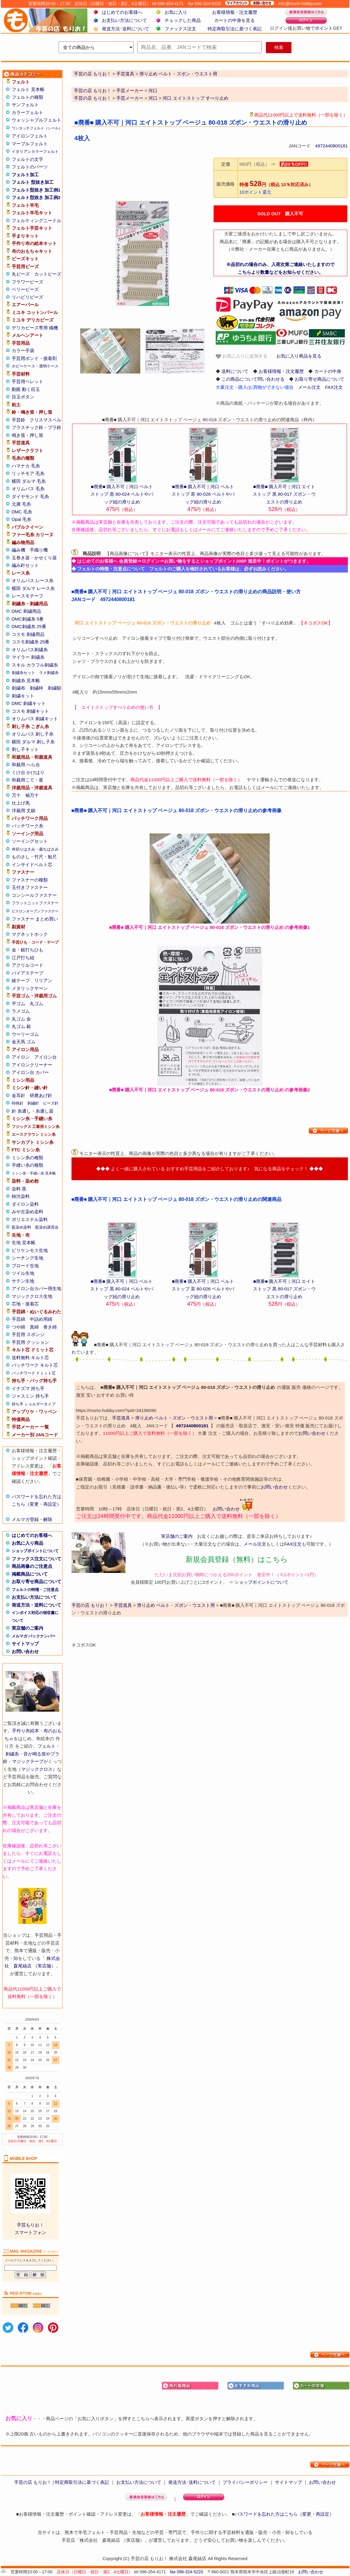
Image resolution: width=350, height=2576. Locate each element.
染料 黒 (19, 1188)
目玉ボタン (23, 396)
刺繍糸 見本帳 (26, 680)
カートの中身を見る (234, 20)
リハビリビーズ (27, 297)
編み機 (18, 549)
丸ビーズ (21, 274)
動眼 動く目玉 (26, 389)
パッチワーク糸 (27, 825)
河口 (152, 90)
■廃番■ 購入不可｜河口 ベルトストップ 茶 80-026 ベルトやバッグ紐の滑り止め (203, 494)
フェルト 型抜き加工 (32, 182)
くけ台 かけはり (28, 772)
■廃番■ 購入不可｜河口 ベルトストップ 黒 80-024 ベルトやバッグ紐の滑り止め (121, 494)
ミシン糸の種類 (27, 1157)
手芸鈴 (18, 419)
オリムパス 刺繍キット (35, 718)
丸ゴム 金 (21, 1018)
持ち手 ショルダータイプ (34, 1404)
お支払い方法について (124, 20)
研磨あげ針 (41, 1095)
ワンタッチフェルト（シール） (37, 128)
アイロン (21, 1057)
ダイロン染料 (25, 1204)
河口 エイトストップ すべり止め (195, 98)
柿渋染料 (21, 1196)
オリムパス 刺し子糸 (32, 733)
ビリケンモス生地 (30, 1250)
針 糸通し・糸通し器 (32, 1111)
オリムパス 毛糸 (28, 488)
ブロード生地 (25, 1265)
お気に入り (176, 12)
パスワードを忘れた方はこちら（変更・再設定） (284, 2514)
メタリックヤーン (30, 988)
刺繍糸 (12, 1753)
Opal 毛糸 (22, 519)
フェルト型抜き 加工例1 (36, 189)
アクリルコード (27, 965)
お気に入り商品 (27, 1543)
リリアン (43, 980)
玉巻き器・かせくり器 (34, 557)
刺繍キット (23, 695)
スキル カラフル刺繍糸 (35, 664)
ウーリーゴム (25, 1034)
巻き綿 (50, 1326)
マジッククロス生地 (32, 1296)
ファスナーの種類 (30, 879)
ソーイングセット (30, 841)
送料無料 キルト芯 (30, 1357)
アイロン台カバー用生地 (36, 1288)
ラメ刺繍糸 (49, 672)
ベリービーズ (25, 289)
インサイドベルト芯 (32, 864)
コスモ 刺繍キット (30, 711)
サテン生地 (23, 1280)
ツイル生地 (23, 1273)
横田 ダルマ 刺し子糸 (33, 741)
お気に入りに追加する (241, 356)
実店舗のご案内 (27, 1628)
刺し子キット (25, 749)
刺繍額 (54, 688)
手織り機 (39, 549)
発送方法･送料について (125, 28)
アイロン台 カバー (30, 1072)
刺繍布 (18, 688)
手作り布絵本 (25, 1730)
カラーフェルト (27, 112)
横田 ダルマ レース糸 (33, 588)
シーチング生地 (27, 1257)
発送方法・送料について (36, 1604)
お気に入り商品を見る (298, 355)
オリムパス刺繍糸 (30, 649)
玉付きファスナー (30, 887)
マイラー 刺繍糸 (28, 657)
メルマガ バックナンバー (34, 1636)
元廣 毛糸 (21, 503)
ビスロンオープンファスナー (35, 911)
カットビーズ (47, 274)
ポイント (324, 28)
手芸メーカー (129, 90)
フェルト (47, 1746)
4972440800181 (331, 145)
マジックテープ (28, 1761)
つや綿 (18, 1326)
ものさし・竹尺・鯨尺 (34, 856)
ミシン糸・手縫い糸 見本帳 (34, 1173)
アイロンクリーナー (32, 1064)
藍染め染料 (21, 1227)
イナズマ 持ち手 (28, 1388)
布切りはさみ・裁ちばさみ (35, 849)
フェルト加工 (25, 174)
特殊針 (17, 1103)
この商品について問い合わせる (253, 379)
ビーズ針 (51, 1103)
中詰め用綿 (41, 1319)
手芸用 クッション (30, 1342)
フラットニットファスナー (35, 903)
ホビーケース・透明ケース (35, 366)
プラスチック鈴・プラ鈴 (36, 427)
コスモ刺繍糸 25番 (31, 641)
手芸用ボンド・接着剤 (34, 358)
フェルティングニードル (36, 220)
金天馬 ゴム (23, 1041)
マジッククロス (37, 1769)
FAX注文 (333, 387)
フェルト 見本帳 (28, 89)
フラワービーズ (27, 281)
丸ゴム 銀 (21, 1026)
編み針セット (25, 565)
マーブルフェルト (30, 143)
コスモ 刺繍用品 (28, 634)
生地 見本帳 (23, 1242)
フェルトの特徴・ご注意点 (35, 1589)
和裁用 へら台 (26, 764)
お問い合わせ (25, 1651)
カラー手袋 (23, 350)
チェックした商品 (183, 20)
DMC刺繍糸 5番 (28, 618)
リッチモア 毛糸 (28, 473)
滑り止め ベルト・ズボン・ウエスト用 (174, 1417)
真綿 (34, 1326)
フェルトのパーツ (30, 166)
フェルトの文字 (27, 159)
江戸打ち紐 (23, 957)
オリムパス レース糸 (32, 580)
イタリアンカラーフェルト (35, 151)
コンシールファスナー (34, 895)
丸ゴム (36, 1003)
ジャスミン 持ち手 (30, 1395)
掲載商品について (30, 1574)
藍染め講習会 (47, 1227)
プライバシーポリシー (245, 2482)
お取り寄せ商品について (36, 1581)
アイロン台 (45, 1057)
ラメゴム (21, 1011)
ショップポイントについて (35, 1551)
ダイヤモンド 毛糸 (30, 496)
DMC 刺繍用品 (26, 611)
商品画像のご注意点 (32, 1566)
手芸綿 (18, 1319)
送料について (234, 371)
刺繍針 (33, 1103)
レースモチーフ (27, 595)
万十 (16, 795)
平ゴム (18, 1003)
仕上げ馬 (21, 803)
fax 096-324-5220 (186, 2571)
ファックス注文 (180, 28)
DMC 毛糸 (22, 511)
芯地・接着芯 (25, 1303)
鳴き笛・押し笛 (27, 435)
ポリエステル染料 (30, 1219)
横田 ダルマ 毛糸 (29, 481)
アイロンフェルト (30, 135)
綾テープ (21, 980)
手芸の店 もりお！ (92, 90)
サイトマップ (25, 1643)
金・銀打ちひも (27, 949)
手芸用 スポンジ (28, 1334)
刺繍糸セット (23, 672)
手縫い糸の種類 (27, 1165)
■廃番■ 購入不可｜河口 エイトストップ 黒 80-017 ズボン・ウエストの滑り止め (284, 494)
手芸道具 (121, 1417)
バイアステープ (27, 972)
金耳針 (18, 1095)
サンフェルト (25, 104)
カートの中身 (327, 371)
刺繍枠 (36, 688)
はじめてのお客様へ (122, 12)
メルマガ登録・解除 (32, 1519)
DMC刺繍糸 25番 (29, 626)
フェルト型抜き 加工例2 (36, 197)
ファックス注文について (36, 1558)
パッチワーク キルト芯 (35, 1365)
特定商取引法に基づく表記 (235, 28)
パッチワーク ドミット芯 (34, 1373)
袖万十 (32, 795)
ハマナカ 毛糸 (26, 465)
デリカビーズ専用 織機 (35, 327)
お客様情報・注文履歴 (234, 12)
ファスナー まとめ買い (35, 918)
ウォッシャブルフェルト (36, 119)
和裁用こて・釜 (27, 779)
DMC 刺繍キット (29, 703)
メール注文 (309, 387)
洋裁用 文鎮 (23, 810)
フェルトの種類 (27, 97)
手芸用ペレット (27, 381)
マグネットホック (30, 934)
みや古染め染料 (27, 1211)
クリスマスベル (45, 419)
